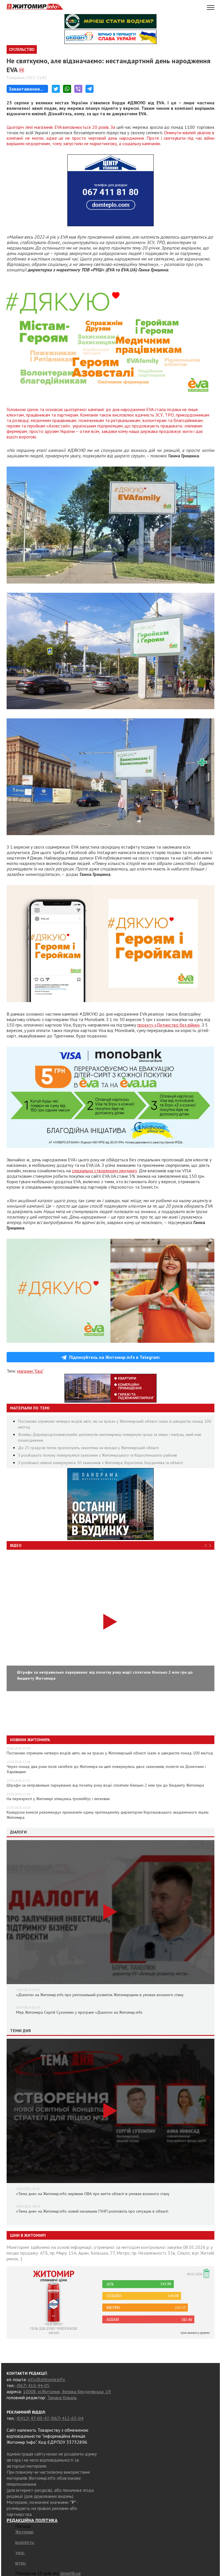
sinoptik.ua (70, 2573)
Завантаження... (26, 89)
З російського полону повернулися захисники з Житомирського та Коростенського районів (97, 1455)
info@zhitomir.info (46, 2379)
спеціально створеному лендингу (104, 1170)
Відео (16, 1545)
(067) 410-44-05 (33, 2385)
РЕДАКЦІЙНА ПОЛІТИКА (32, 2520)
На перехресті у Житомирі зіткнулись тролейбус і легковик (58, 1798)
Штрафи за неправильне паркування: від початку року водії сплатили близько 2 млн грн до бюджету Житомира (105, 1785)
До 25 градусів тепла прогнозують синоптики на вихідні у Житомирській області (88, 1447)
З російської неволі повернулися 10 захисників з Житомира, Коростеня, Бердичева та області (100, 1462)
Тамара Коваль (62, 2397)
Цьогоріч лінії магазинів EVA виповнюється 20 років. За (62, 127)
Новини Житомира (30, 1739)
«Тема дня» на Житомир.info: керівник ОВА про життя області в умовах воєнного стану (92, 2193)
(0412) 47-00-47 (33, 2418)
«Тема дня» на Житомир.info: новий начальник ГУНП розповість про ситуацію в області (92, 2211)
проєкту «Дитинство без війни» (168, 1025)
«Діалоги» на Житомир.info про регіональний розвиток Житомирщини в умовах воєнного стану (100, 1994)
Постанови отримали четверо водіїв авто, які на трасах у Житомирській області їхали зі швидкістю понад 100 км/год (110, 1753)
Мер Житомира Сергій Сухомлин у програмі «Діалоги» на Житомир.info (79, 2012)
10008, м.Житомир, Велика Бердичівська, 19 (67, 2391)
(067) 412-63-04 (67, 2418)
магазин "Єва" (30, 1371)
